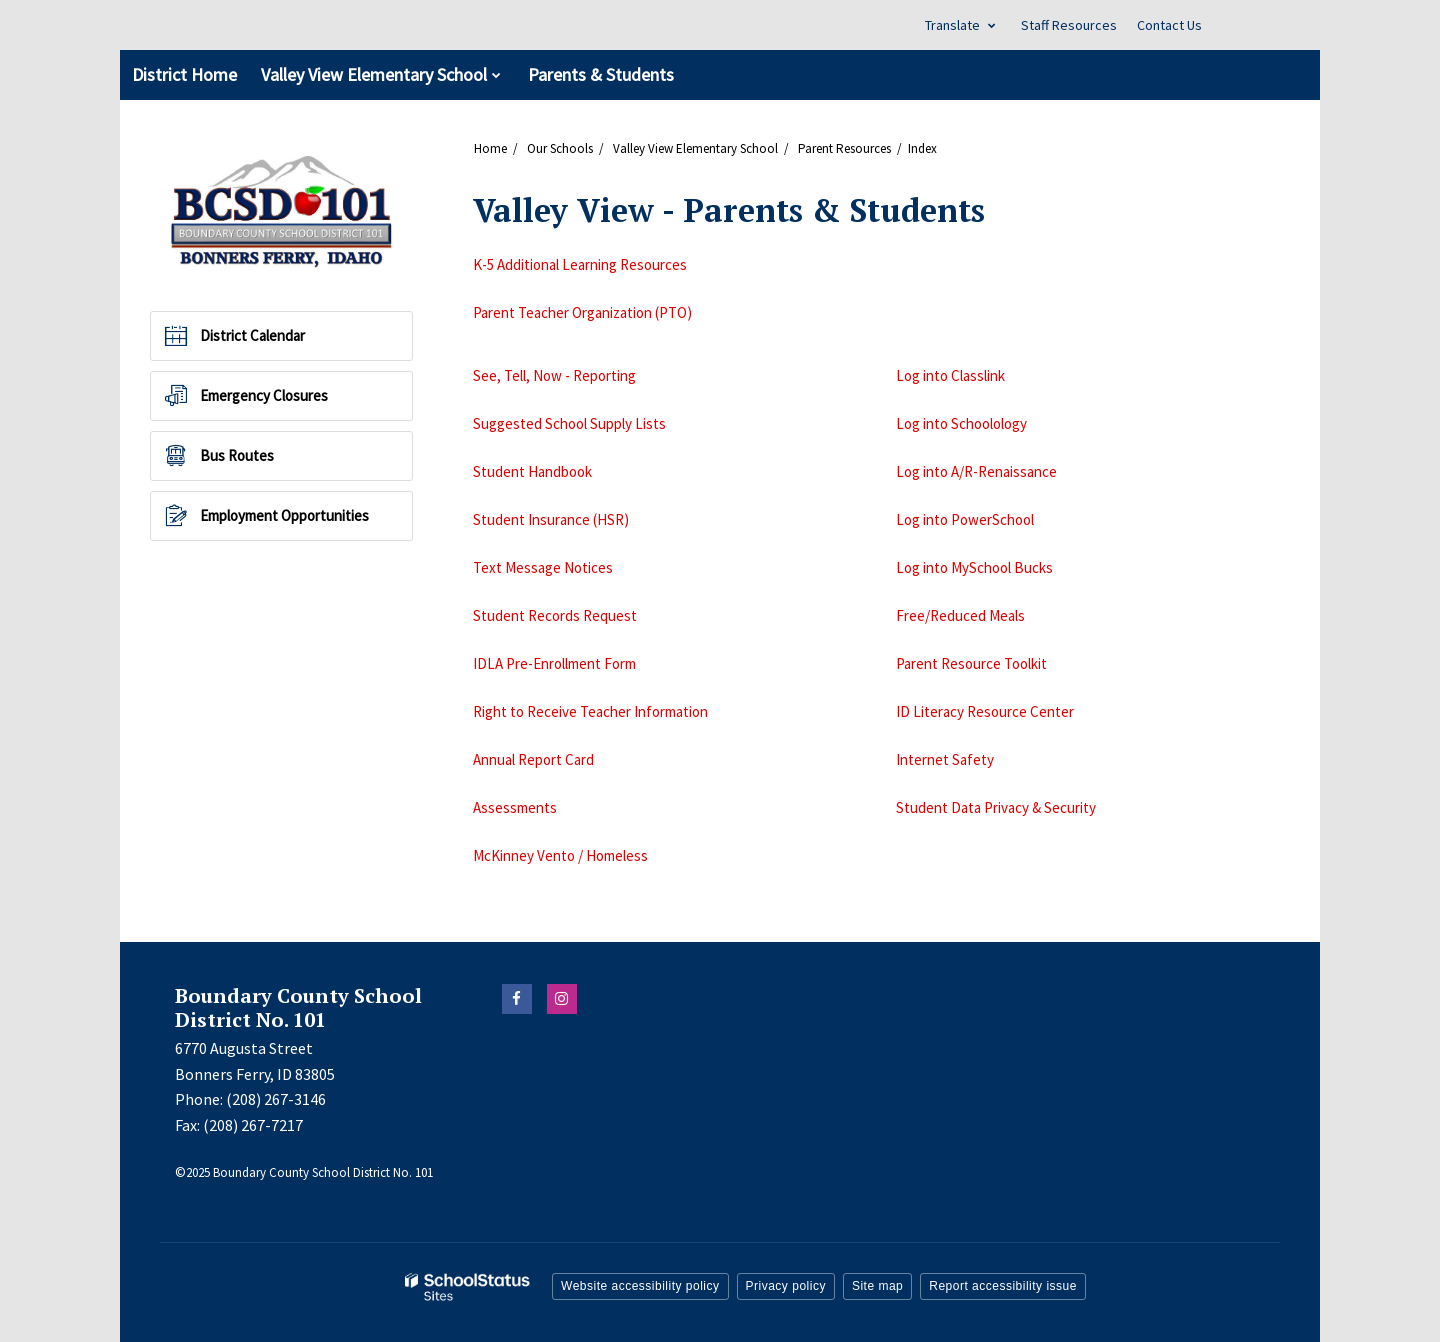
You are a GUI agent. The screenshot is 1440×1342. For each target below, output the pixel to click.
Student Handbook (532, 471)
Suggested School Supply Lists (569, 423)
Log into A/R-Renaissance (976, 471)
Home (490, 148)
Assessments (515, 807)
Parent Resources (844, 148)
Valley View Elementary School (695, 148)
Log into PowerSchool (965, 519)
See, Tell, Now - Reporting (554, 375)
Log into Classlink (950, 375)
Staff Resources (1069, 25)
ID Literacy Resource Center (985, 711)
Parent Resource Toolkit (971, 663)
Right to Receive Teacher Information (590, 711)
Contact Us (1169, 25)
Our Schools (560, 148)
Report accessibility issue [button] (1003, 1286)
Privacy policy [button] (786, 1286)
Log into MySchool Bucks (974, 567)
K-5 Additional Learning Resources (580, 264)
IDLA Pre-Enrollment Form (554, 663)
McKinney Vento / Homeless (560, 855)
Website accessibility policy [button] (640, 1286)
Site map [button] (877, 1286)
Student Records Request (555, 615)
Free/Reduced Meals (960, 615)
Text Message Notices (543, 567)
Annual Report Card (533, 759)
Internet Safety (945, 759)
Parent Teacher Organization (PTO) (582, 312)
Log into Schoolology (961, 423)
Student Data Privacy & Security (996, 807)
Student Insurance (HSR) (551, 519)
